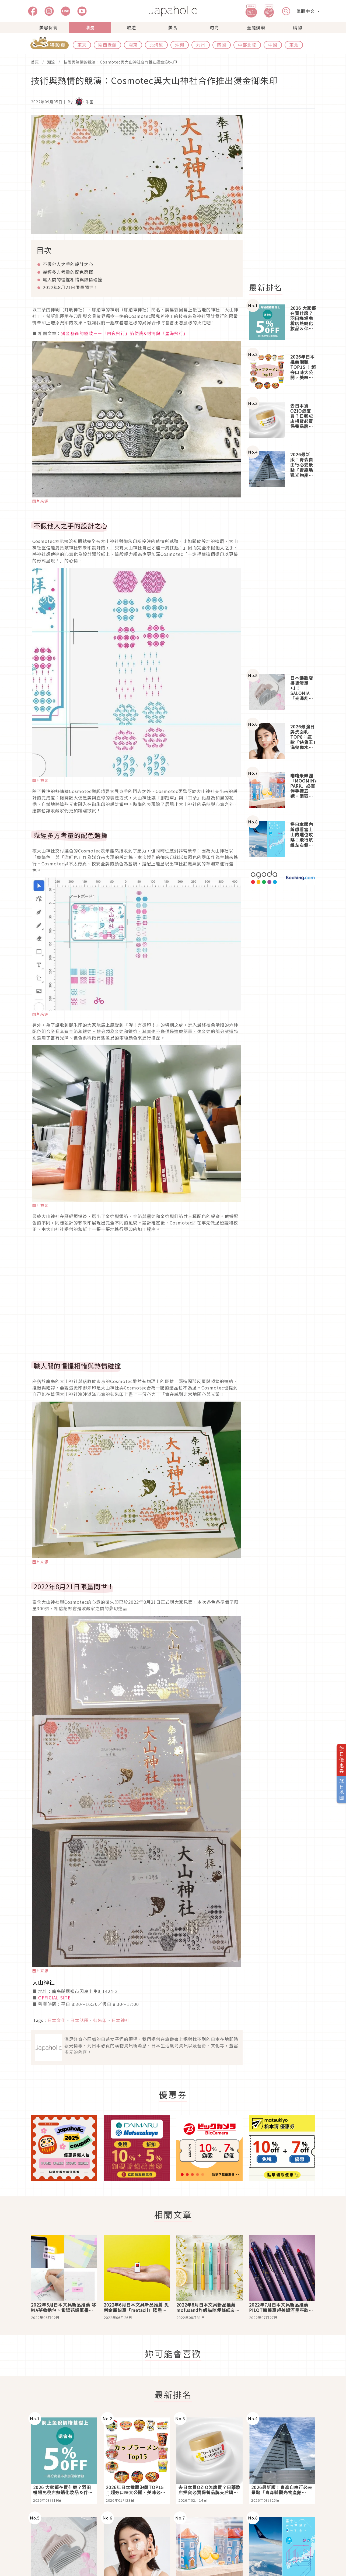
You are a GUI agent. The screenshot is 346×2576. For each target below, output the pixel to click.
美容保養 (48, 27)
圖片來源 (40, 501)
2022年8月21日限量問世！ (70, 287)
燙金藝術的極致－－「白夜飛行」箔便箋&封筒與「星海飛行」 (124, 333)
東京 (81, 44)
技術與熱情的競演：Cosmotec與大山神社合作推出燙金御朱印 (120, 62)
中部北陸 (247, 44)
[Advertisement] (285, 195)
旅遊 (131, 27)
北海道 (156, 44)
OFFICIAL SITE (54, 1997)
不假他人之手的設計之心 (68, 264)
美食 (172, 27)
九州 (200, 44)
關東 (133, 44)
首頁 (35, 62)
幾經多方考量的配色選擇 (68, 272)
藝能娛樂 (256, 27)
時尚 (214, 27)
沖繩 (179, 44)
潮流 (90, 27)
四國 (221, 44)
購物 (297, 27)
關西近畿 (107, 44)
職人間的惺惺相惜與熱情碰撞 (72, 279)
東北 (293, 44)
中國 (272, 44)
